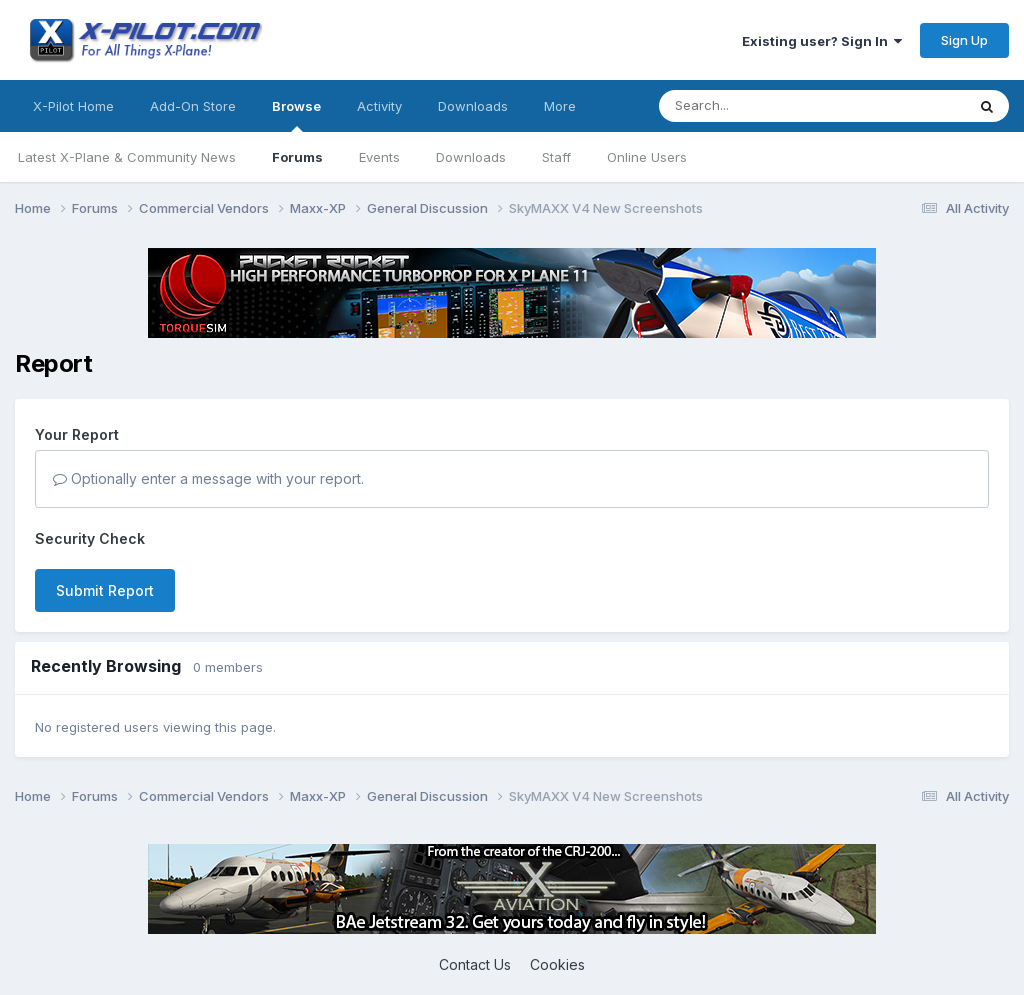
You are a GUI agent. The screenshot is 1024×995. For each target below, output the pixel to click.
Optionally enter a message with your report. (208, 478)
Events (379, 157)
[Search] (772, 106)
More (560, 106)
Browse (296, 115)
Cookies (557, 964)
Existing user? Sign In (822, 41)
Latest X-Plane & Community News (127, 157)
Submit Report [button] (105, 590)
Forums (297, 157)
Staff (556, 157)
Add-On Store (193, 106)
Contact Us (475, 964)
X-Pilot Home (73, 106)
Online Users (647, 157)
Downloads (471, 157)
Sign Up (964, 40)
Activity (379, 106)
